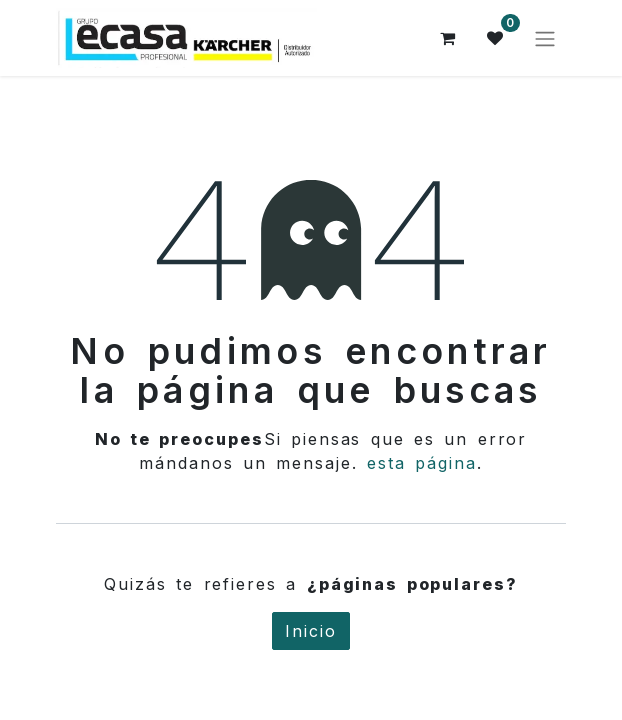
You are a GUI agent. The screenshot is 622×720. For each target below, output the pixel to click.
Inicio (311, 631)
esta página (422, 463)
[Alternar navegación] (545, 38)
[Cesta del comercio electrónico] (448, 38)
